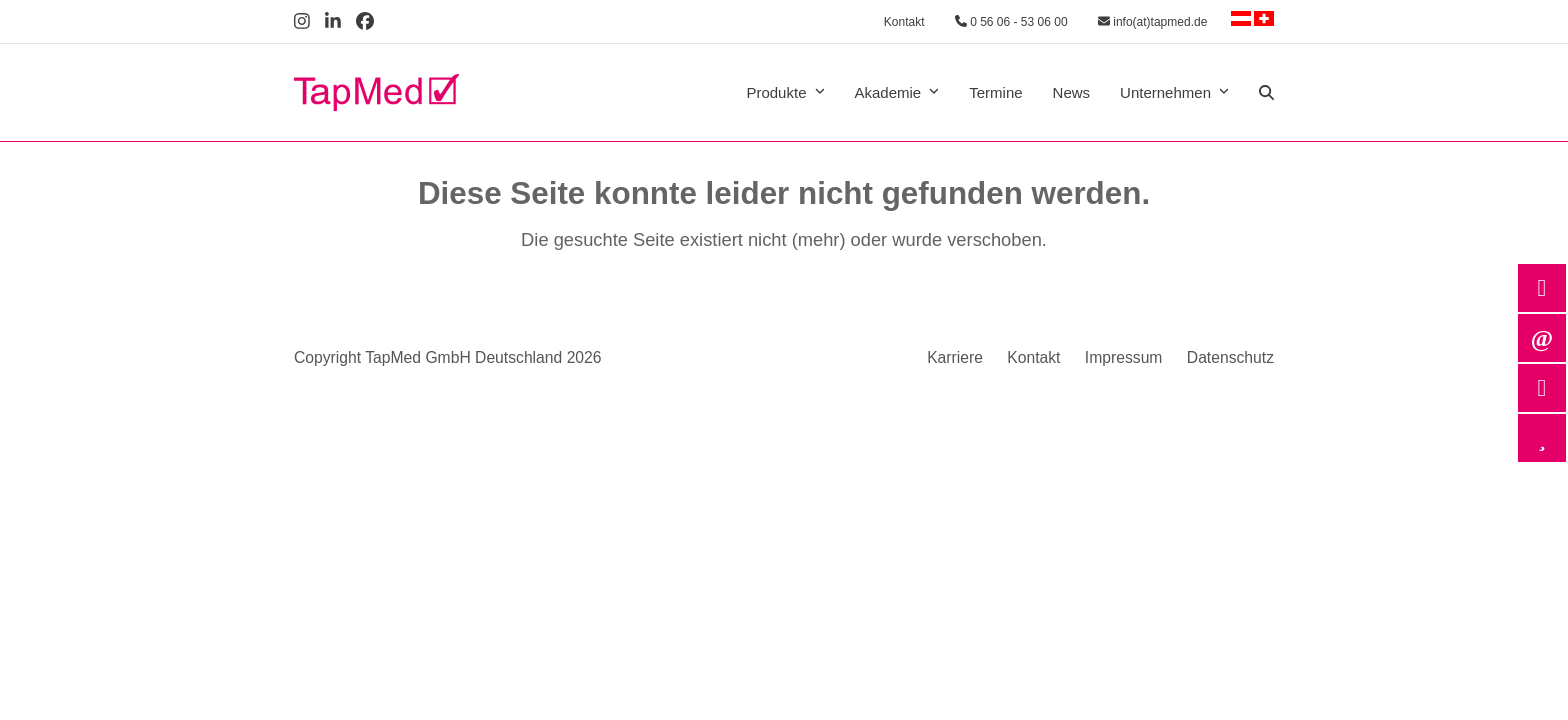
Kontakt (904, 22)
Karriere (955, 357)
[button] (1266, 93)
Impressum (1124, 357)
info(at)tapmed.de (1152, 22)
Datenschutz (1230, 357)
